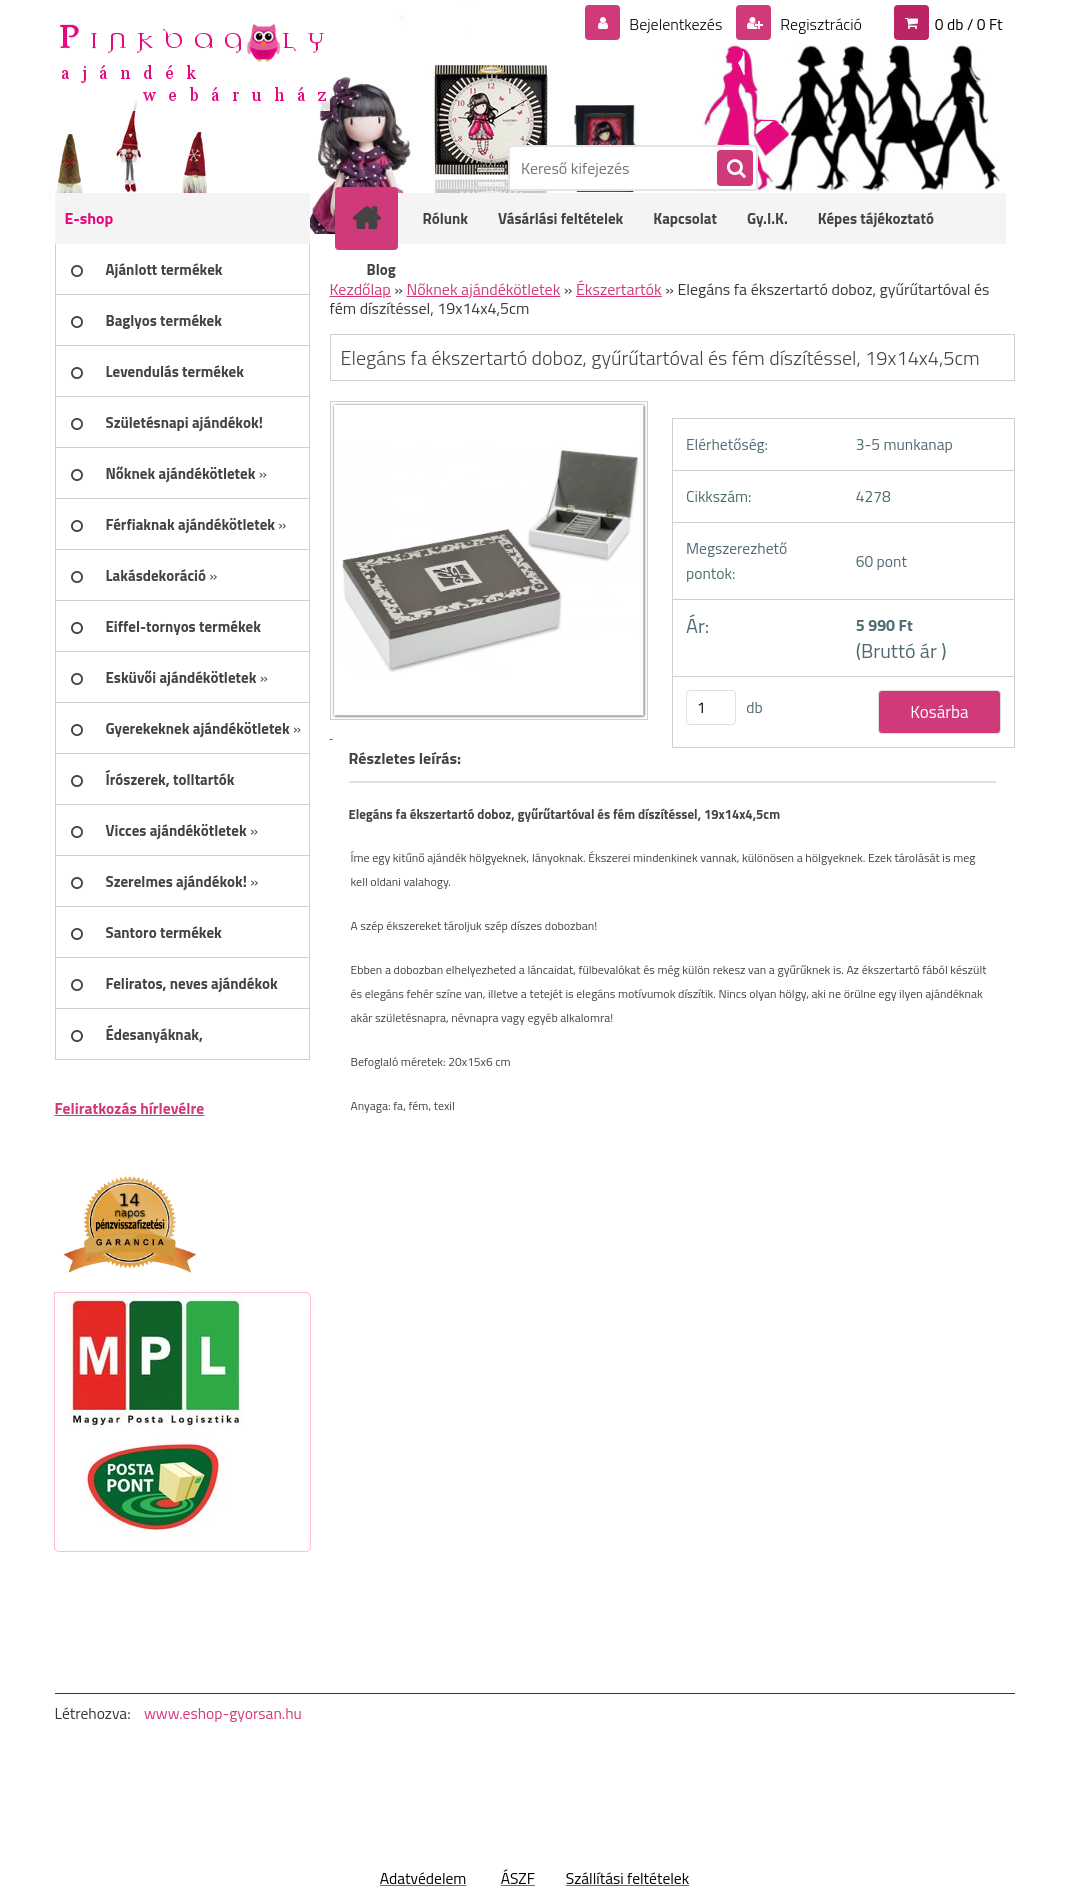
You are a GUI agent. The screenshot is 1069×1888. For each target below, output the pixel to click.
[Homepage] (380, 218)
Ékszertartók (619, 289)
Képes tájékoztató (876, 218)
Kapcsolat (685, 218)
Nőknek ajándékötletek (483, 289)
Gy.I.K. (767, 218)
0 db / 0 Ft (969, 24)
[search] (734, 169)
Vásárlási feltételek (560, 218)
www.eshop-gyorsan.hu (223, 1713)
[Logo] (192, 61)
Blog (381, 269)
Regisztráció (819, 24)
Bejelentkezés (676, 24)
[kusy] (711, 707)
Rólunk (446, 218)
